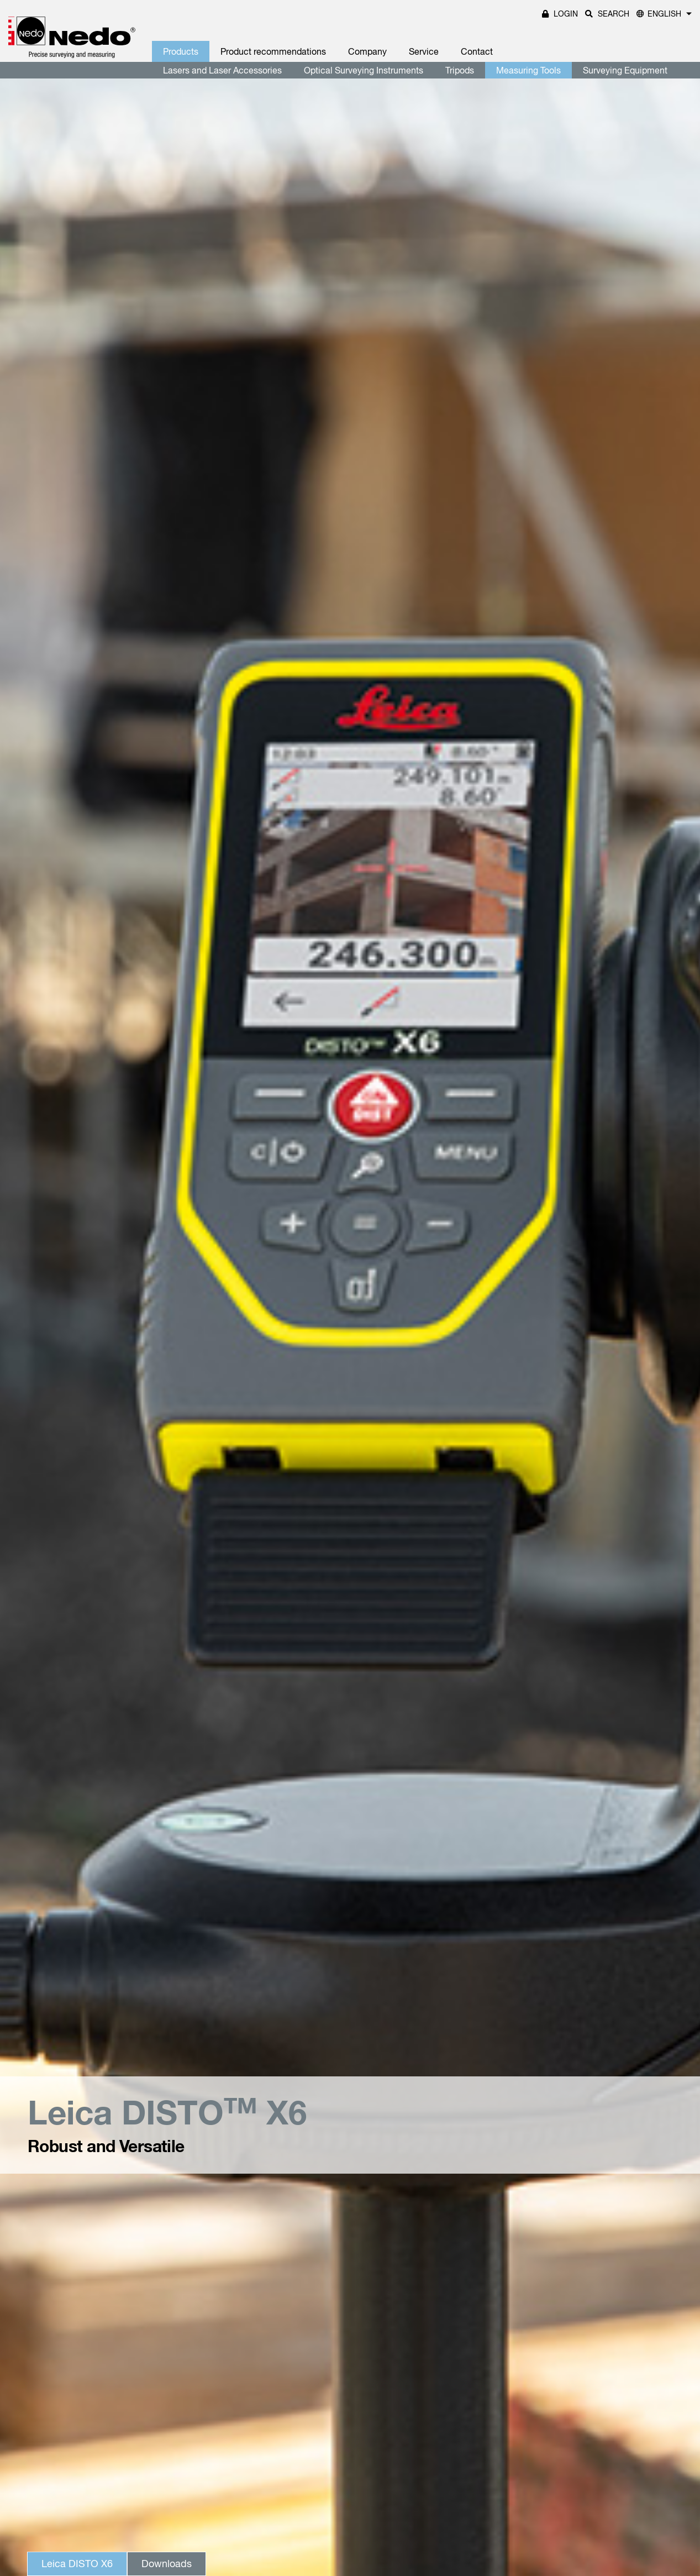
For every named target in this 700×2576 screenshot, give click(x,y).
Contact (477, 51)
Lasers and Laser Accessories (222, 70)
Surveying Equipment (625, 70)
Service (424, 51)
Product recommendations (273, 51)
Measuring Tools (528, 70)
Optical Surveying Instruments (363, 70)
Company (367, 51)
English (664, 13)
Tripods (459, 70)
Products (180, 51)
